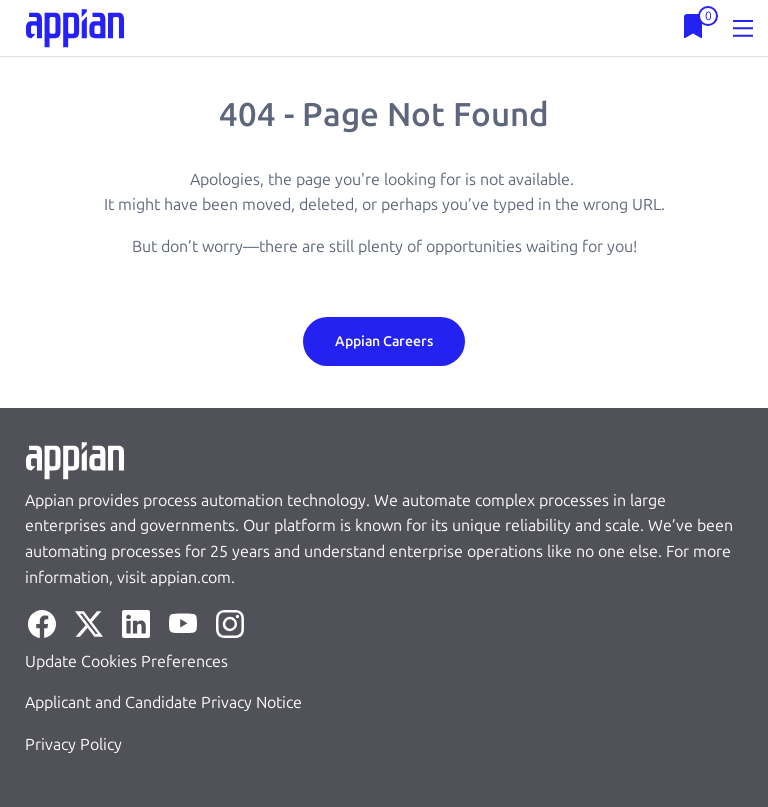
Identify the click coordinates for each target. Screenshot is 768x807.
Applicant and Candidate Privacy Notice (163, 702)
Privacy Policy (73, 744)
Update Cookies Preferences (126, 661)
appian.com (190, 577)
